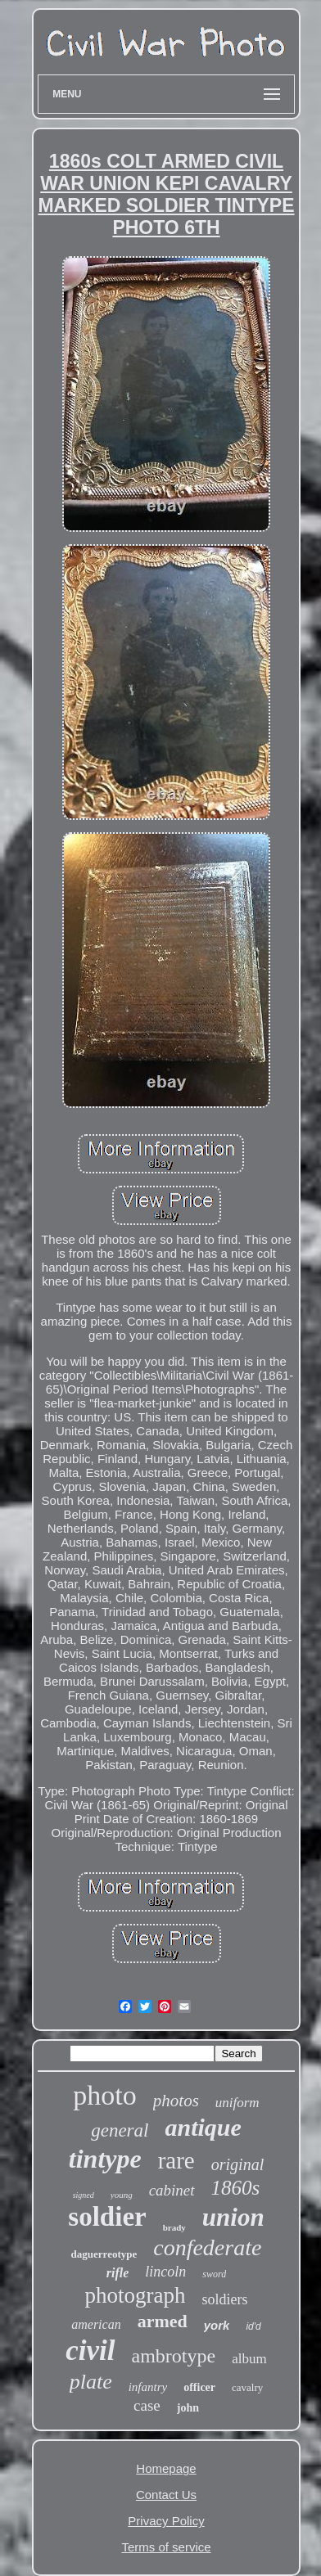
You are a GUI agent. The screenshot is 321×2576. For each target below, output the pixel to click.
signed (83, 2195)
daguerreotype (104, 2254)
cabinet (172, 2190)
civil (90, 2351)
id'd (253, 2326)
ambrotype (174, 2356)
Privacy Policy (166, 2521)
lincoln (165, 2271)
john (188, 2408)
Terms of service (165, 2547)
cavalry (247, 2387)
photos (176, 2100)
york (217, 2325)
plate (91, 2382)
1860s (235, 2188)
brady (174, 2227)
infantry (148, 2387)
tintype (105, 2158)
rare (176, 2160)
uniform (237, 2102)
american (95, 2324)
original (237, 2164)
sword (214, 2274)
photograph (135, 2295)
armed (163, 2321)
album (249, 2359)
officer (199, 2387)
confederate (207, 2247)
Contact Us (166, 2495)
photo (104, 2095)
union (233, 2217)
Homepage (166, 2468)
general (119, 2130)
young (122, 2195)
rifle (117, 2273)
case (146, 2405)
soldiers (224, 2299)
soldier (107, 2216)
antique (203, 2127)
